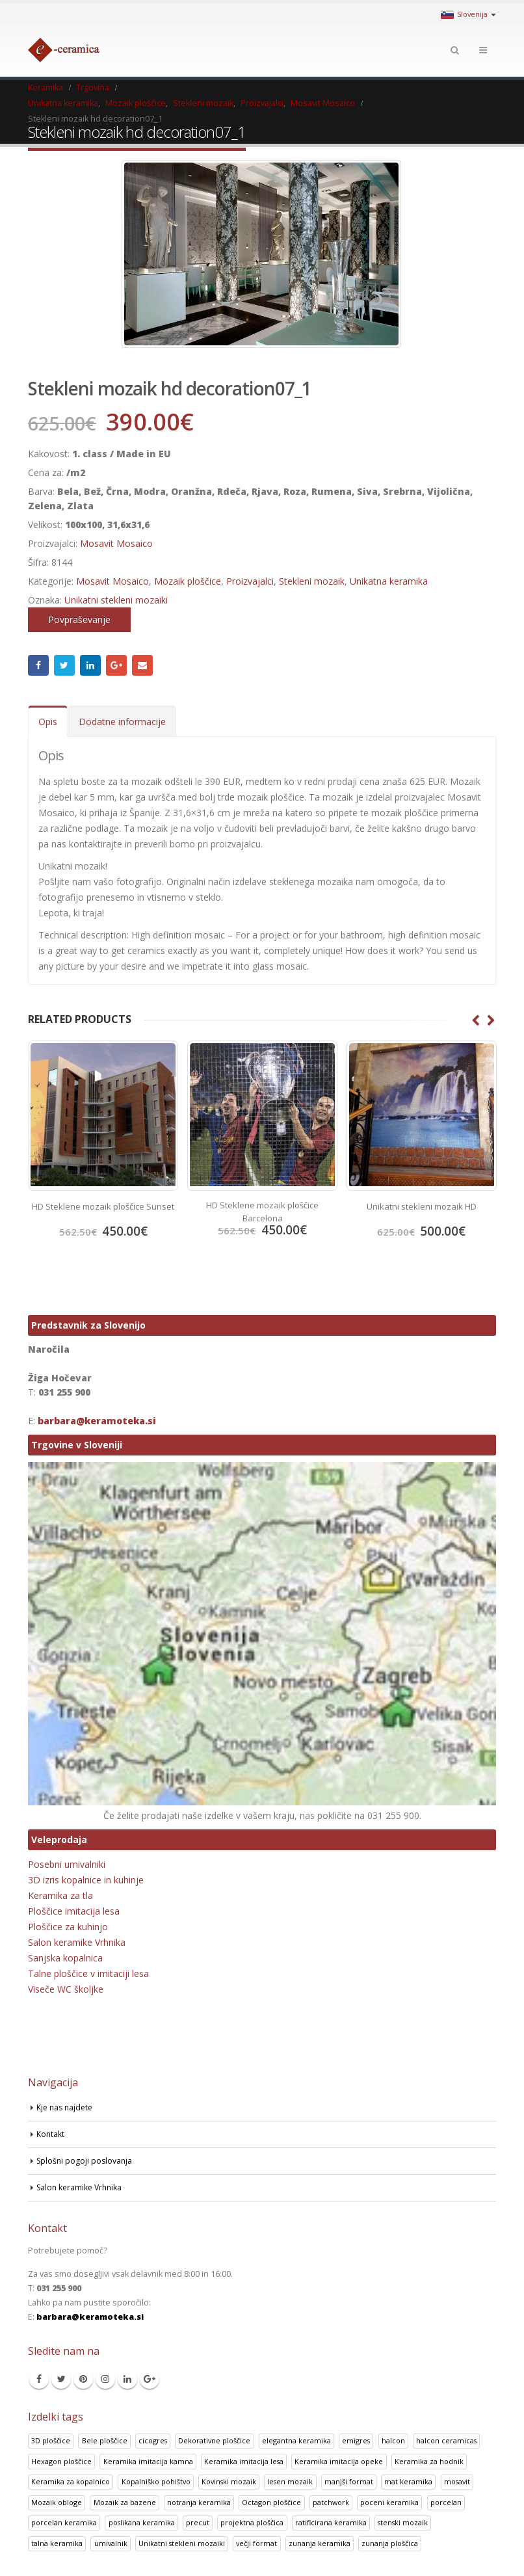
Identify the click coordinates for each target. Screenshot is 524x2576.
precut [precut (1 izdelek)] (197, 2522)
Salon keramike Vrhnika (76, 1942)
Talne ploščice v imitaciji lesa (88, 1973)
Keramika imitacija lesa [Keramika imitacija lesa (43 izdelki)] (243, 2460)
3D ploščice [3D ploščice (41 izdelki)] (50, 2440)
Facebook (38, 665)
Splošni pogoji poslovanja (85, 2160)
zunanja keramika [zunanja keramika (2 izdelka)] (319, 2542)
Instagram (105, 2379)
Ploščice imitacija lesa (74, 1911)
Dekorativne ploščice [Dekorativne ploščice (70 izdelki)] (214, 2440)
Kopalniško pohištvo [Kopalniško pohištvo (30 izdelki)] (156, 2481)
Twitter (64, 665)
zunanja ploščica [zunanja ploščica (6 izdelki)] (389, 2542)
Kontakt (50, 2133)
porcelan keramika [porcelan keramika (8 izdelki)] (64, 2522)
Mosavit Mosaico (116, 543)
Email (142, 665)
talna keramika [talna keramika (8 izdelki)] (57, 2542)
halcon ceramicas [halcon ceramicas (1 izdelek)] (446, 2440)
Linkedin (127, 2379)
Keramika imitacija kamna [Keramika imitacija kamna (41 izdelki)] (148, 2460)
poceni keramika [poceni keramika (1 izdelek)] (389, 2501)
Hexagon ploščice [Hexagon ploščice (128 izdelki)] (61, 2460)
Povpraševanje (79, 619)
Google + (116, 665)
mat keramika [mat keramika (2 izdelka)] (408, 2481)
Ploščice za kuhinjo (68, 1926)
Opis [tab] (47, 721)
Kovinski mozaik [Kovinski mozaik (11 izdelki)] (229, 2481)
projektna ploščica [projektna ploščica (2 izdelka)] (251, 2522)
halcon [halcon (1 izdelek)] (393, 2440)
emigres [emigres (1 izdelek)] (356, 2440)
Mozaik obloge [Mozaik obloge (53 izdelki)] (56, 2501)
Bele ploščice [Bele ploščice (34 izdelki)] (104, 2440)
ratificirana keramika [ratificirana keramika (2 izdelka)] (331, 2522)
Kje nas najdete (66, 2106)
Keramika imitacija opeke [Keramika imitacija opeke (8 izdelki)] (339, 2460)
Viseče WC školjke (65, 1989)
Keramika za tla (60, 1895)
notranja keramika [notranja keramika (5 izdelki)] (199, 2501)
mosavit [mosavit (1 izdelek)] (457, 2481)
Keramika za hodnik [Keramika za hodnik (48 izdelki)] (429, 2460)
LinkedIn (90, 665)
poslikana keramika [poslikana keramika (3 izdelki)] (142, 2522)
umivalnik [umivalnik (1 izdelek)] (110, 2542)
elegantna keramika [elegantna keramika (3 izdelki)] (296, 2440)
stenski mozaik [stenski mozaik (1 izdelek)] (403, 2522)
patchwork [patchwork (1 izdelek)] (331, 2501)
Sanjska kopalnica (65, 1958)
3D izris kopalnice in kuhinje (86, 1880)
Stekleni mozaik (312, 581)
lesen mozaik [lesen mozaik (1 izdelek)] (290, 2481)
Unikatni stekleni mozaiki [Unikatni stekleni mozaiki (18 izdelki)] (181, 2542)
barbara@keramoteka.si (97, 1420)
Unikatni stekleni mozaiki (116, 600)
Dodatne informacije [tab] (122, 721)
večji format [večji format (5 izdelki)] (256, 2542)
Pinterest (83, 2379)
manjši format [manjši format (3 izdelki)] (348, 2481)
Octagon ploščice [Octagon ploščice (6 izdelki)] (271, 2501)
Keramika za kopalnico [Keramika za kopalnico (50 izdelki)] (70, 2481)
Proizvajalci (250, 581)
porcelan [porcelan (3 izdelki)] (446, 2501)
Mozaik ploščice (187, 581)
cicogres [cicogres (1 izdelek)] (152, 2440)
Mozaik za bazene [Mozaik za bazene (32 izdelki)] (125, 2501)
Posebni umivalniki (66, 1864)
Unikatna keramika (389, 581)
